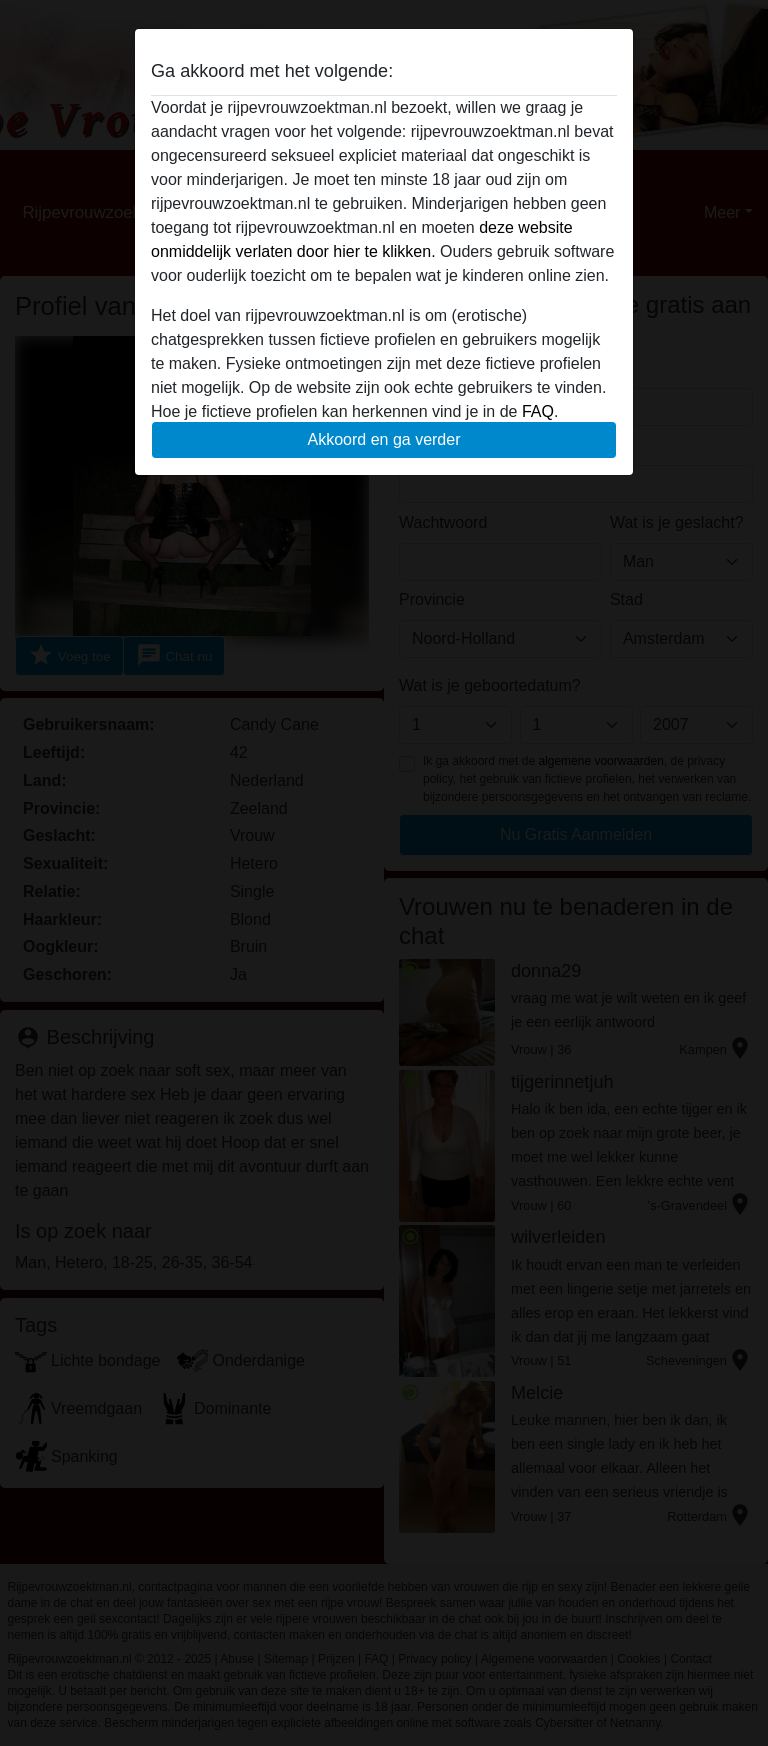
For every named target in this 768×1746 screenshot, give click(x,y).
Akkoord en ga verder (384, 439)
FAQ (538, 411)
